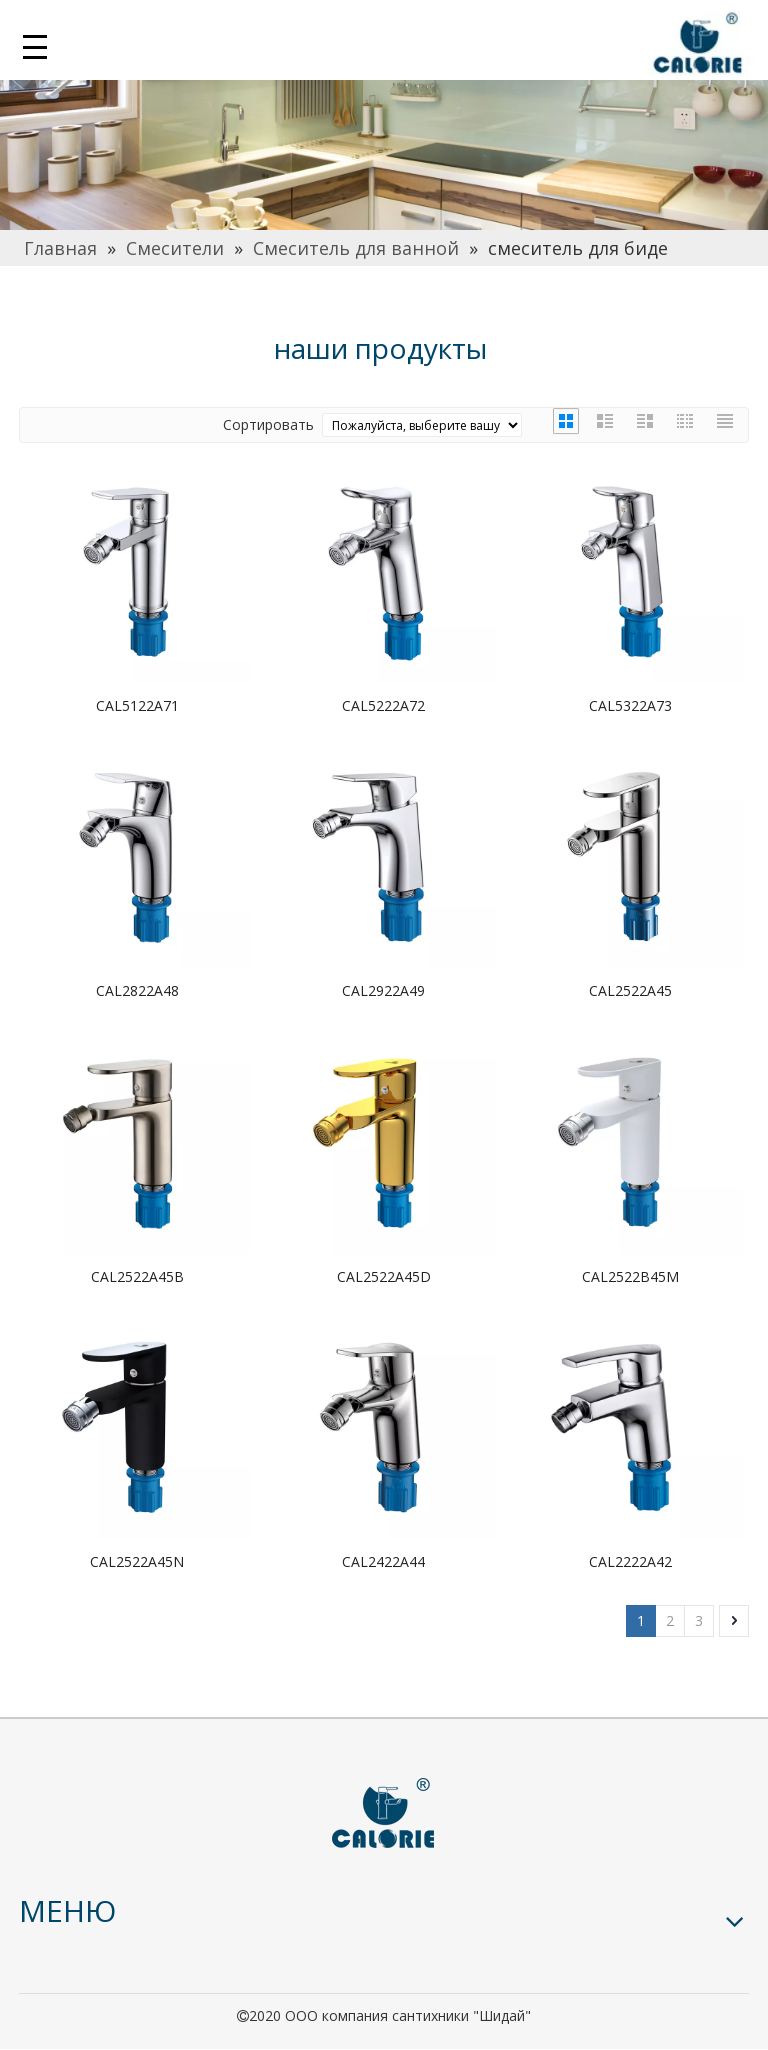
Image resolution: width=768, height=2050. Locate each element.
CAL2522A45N (137, 1561)
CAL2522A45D (384, 1276)
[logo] (384, 1814)
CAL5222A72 (383, 705)
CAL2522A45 (630, 990)
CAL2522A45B (137, 1276)
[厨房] (384, 150)
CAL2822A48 (137, 990)
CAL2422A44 (383, 1561)
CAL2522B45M (630, 1276)
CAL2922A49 (383, 990)
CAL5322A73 (630, 705)
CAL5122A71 (137, 705)
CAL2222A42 (630, 1561)
